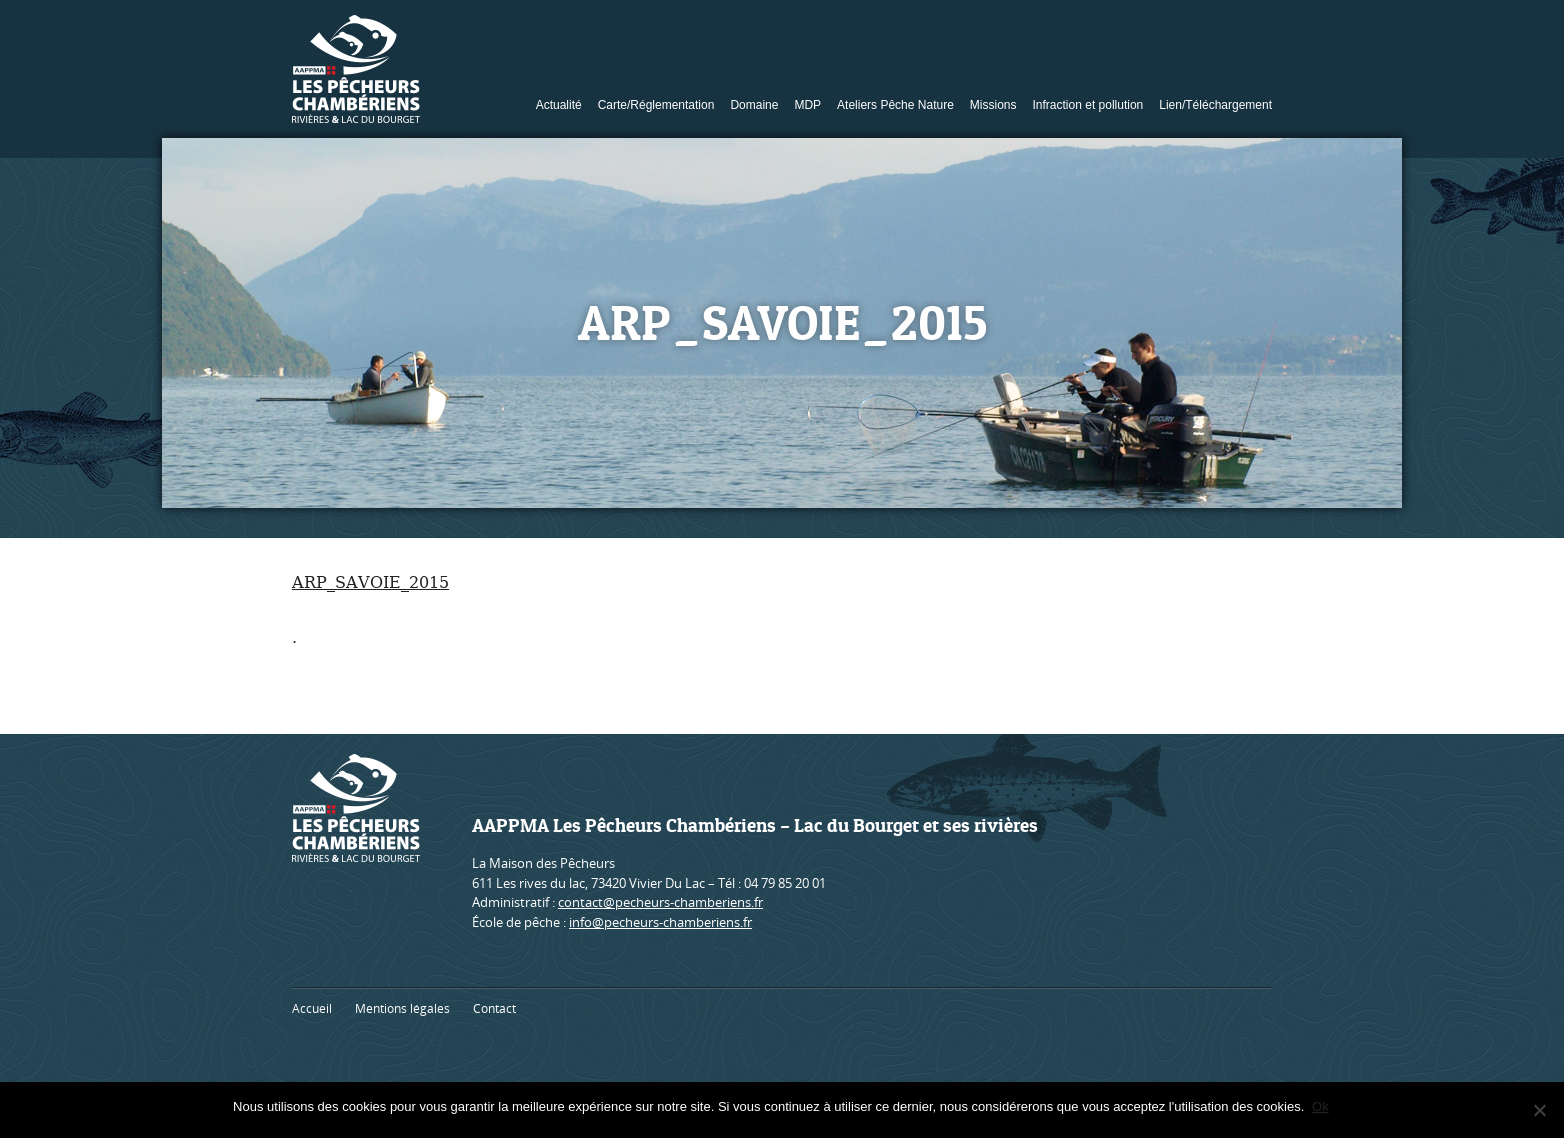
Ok (1322, 1106)
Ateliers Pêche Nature (895, 105)
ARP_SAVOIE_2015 (370, 582)
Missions (993, 105)
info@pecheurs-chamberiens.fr (660, 922)
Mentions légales (402, 1008)
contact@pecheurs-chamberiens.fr (660, 902)
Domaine (754, 105)
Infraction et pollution (1088, 105)
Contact (494, 1008)
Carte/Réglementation (656, 105)
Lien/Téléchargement (1215, 105)
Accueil (312, 1008)
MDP (807, 105)
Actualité (559, 105)
